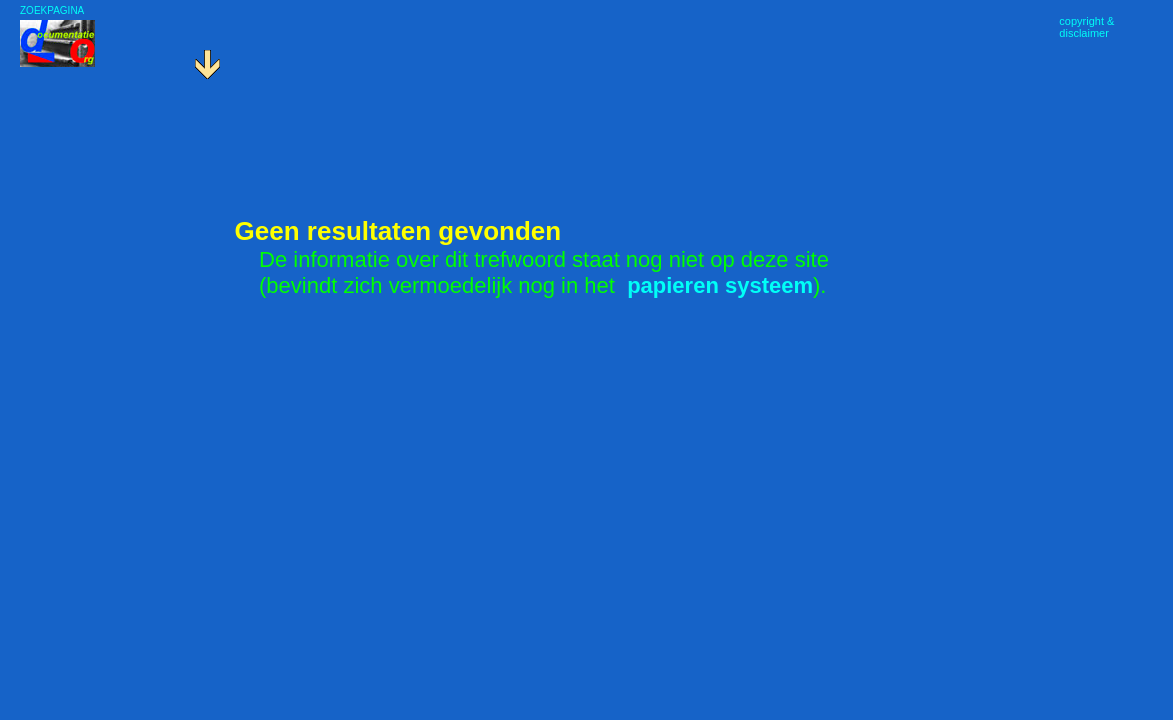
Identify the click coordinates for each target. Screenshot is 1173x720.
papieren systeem (720, 285)
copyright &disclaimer (1086, 27)
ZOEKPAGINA (52, 10)
